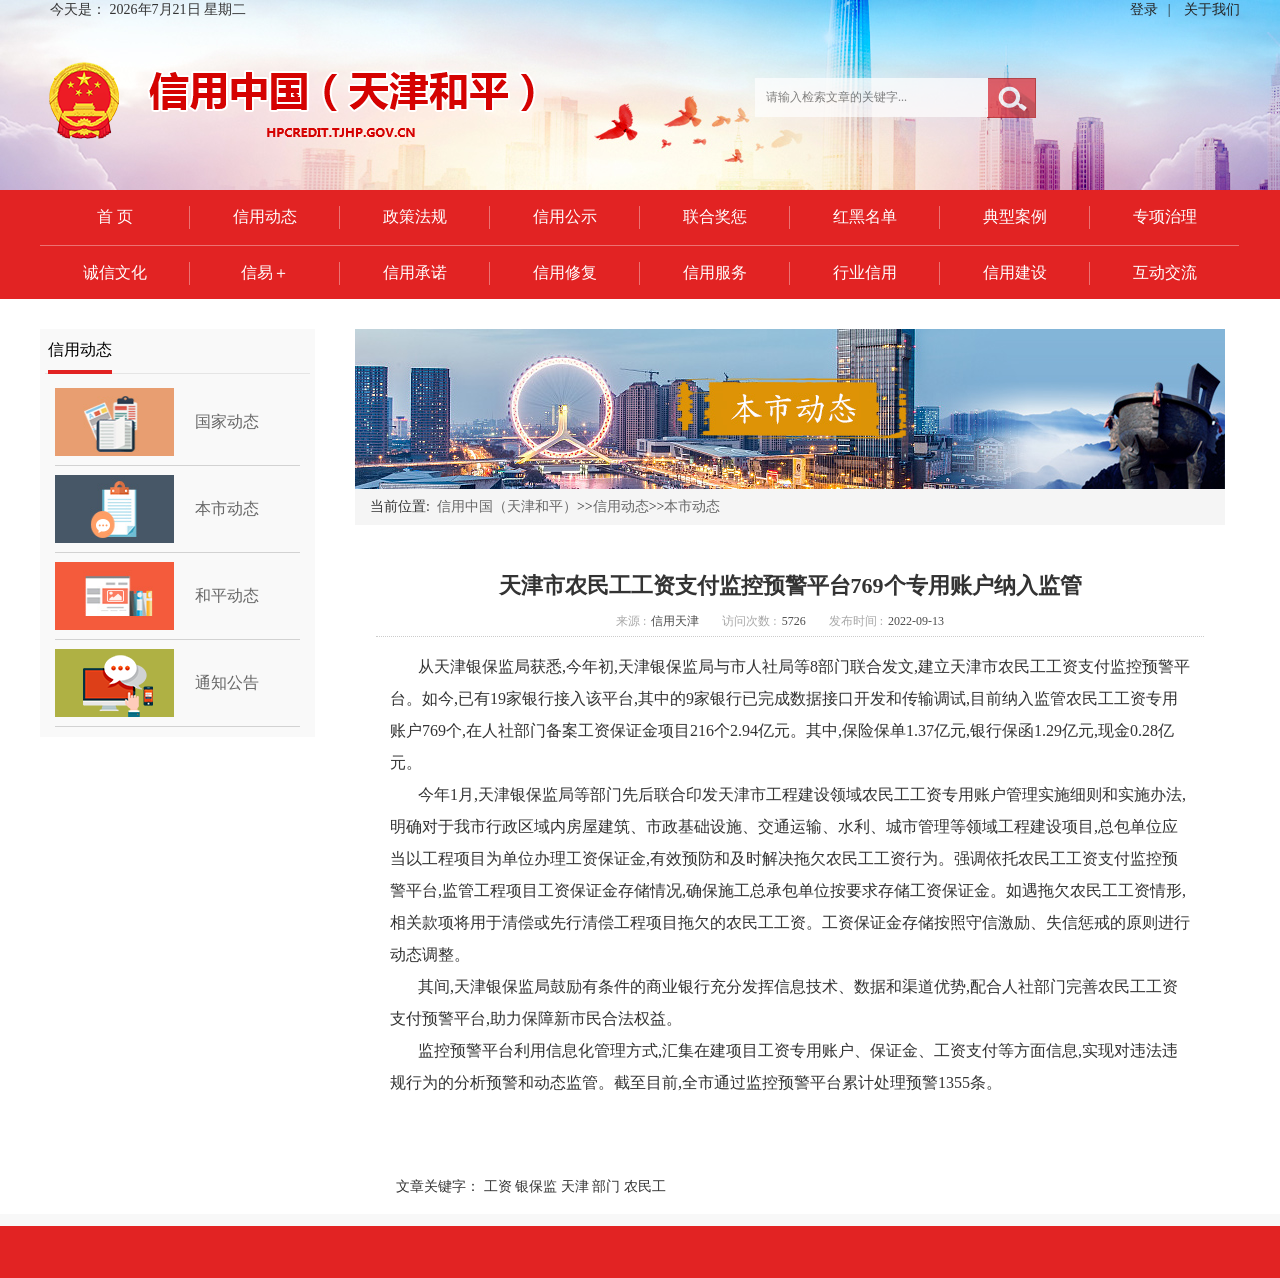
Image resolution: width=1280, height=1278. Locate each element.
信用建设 (1015, 272)
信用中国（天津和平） (507, 506)
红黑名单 (865, 216)
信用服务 (715, 272)
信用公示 (565, 216)
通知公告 (227, 682)
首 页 (115, 216)
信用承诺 (415, 272)
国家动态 (227, 421)
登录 (1144, 9)
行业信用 (865, 272)
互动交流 (1165, 272)
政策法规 (415, 216)
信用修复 (565, 272)
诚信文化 (115, 272)
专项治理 (1165, 216)
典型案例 (1015, 216)
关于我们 (1212, 9)
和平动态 (227, 595)
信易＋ (265, 272)
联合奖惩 (715, 216)
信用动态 (265, 216)
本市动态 (227, 508)
